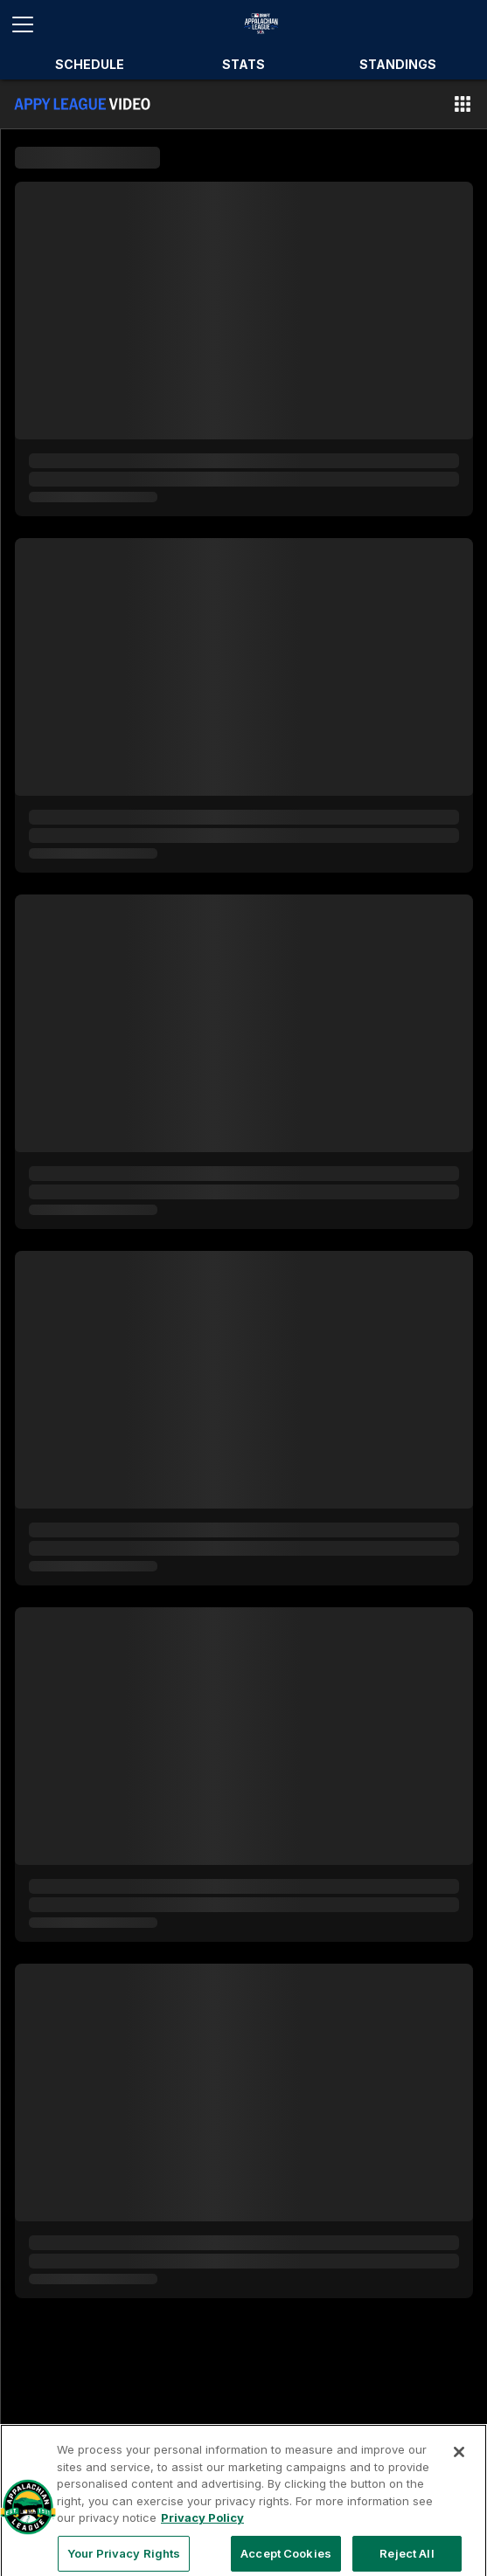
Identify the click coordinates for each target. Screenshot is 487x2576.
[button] (463, 104)
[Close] (459, 2461)
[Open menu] (29, 24)
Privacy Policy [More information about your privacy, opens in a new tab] (202, 2527)
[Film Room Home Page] (82, 104)
